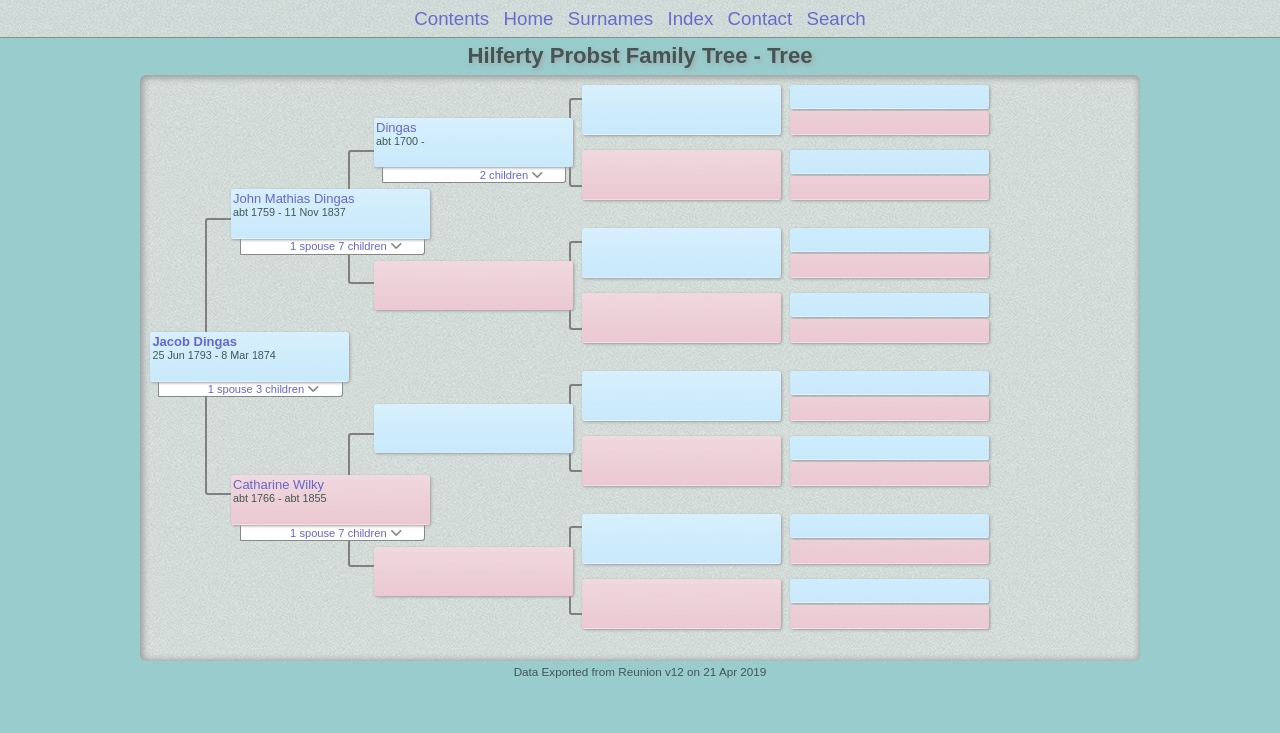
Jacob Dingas (194, 341)
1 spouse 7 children (346, 246)
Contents (451, 18)
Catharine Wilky (278, 484)
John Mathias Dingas (293, 198)
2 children (511, 175)
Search (835, 18)
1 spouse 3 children (264, 389)
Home (529, 18)
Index (690, 18)
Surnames (610, 18)
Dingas (396, 127)
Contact (760, 18)
